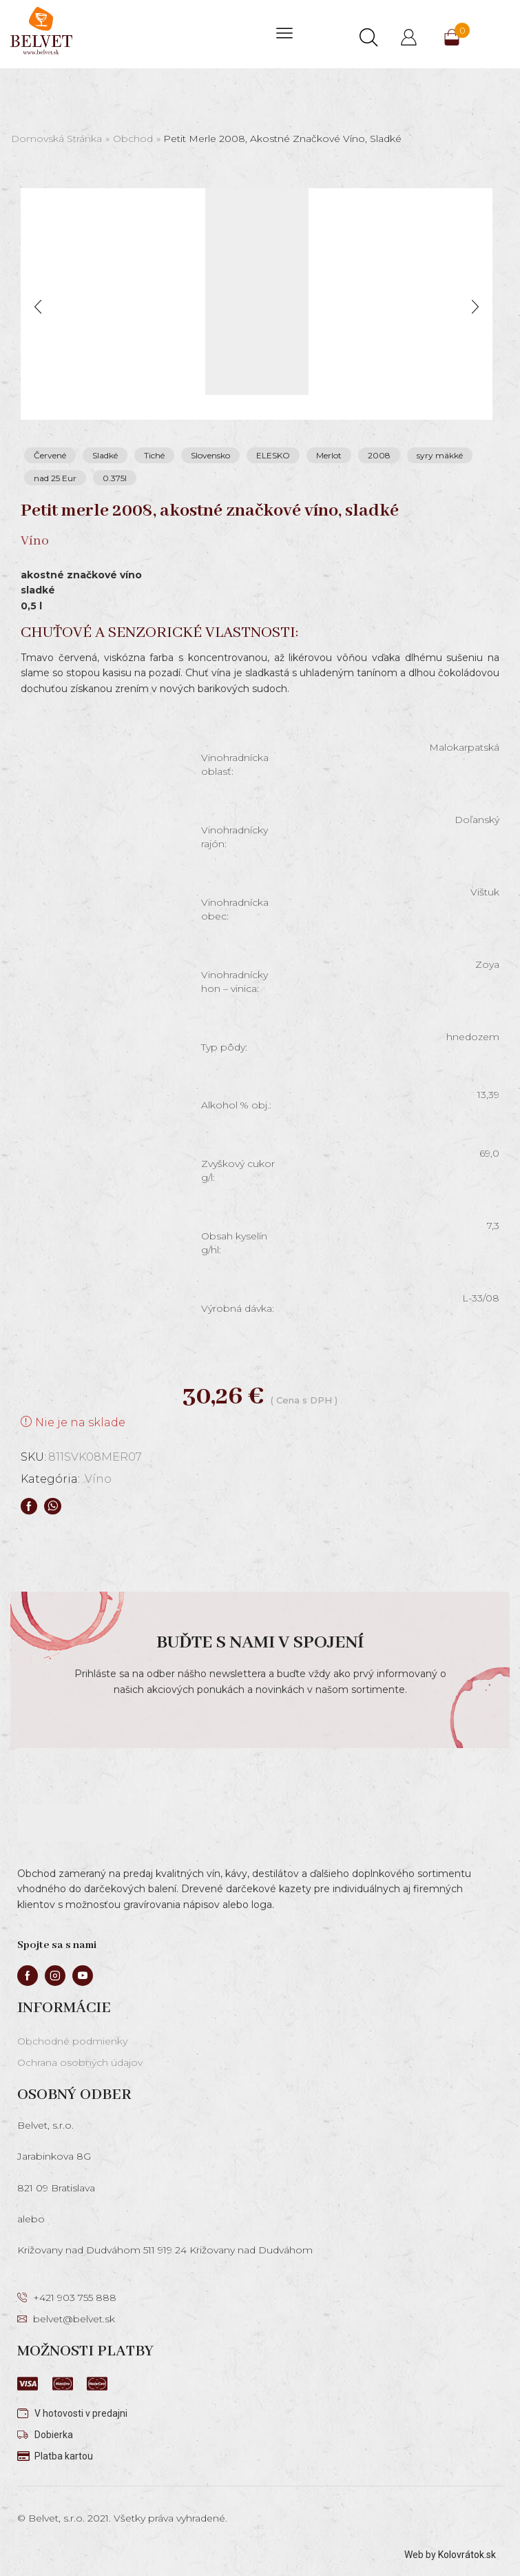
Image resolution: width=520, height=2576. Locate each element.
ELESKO (273, 455)
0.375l (115, 478)
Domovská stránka (56, 138)
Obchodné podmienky (72, 2041)
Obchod (133, 138)
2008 (379, 455)
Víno (98, 1478)
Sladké (105, 455)
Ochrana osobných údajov (80, 2062)
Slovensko (210, 455)
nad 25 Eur (55, 478)
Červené (50, 455)
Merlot (329, 455)
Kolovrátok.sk (467, 2554)
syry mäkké (440, 455)
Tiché (154, 455)
